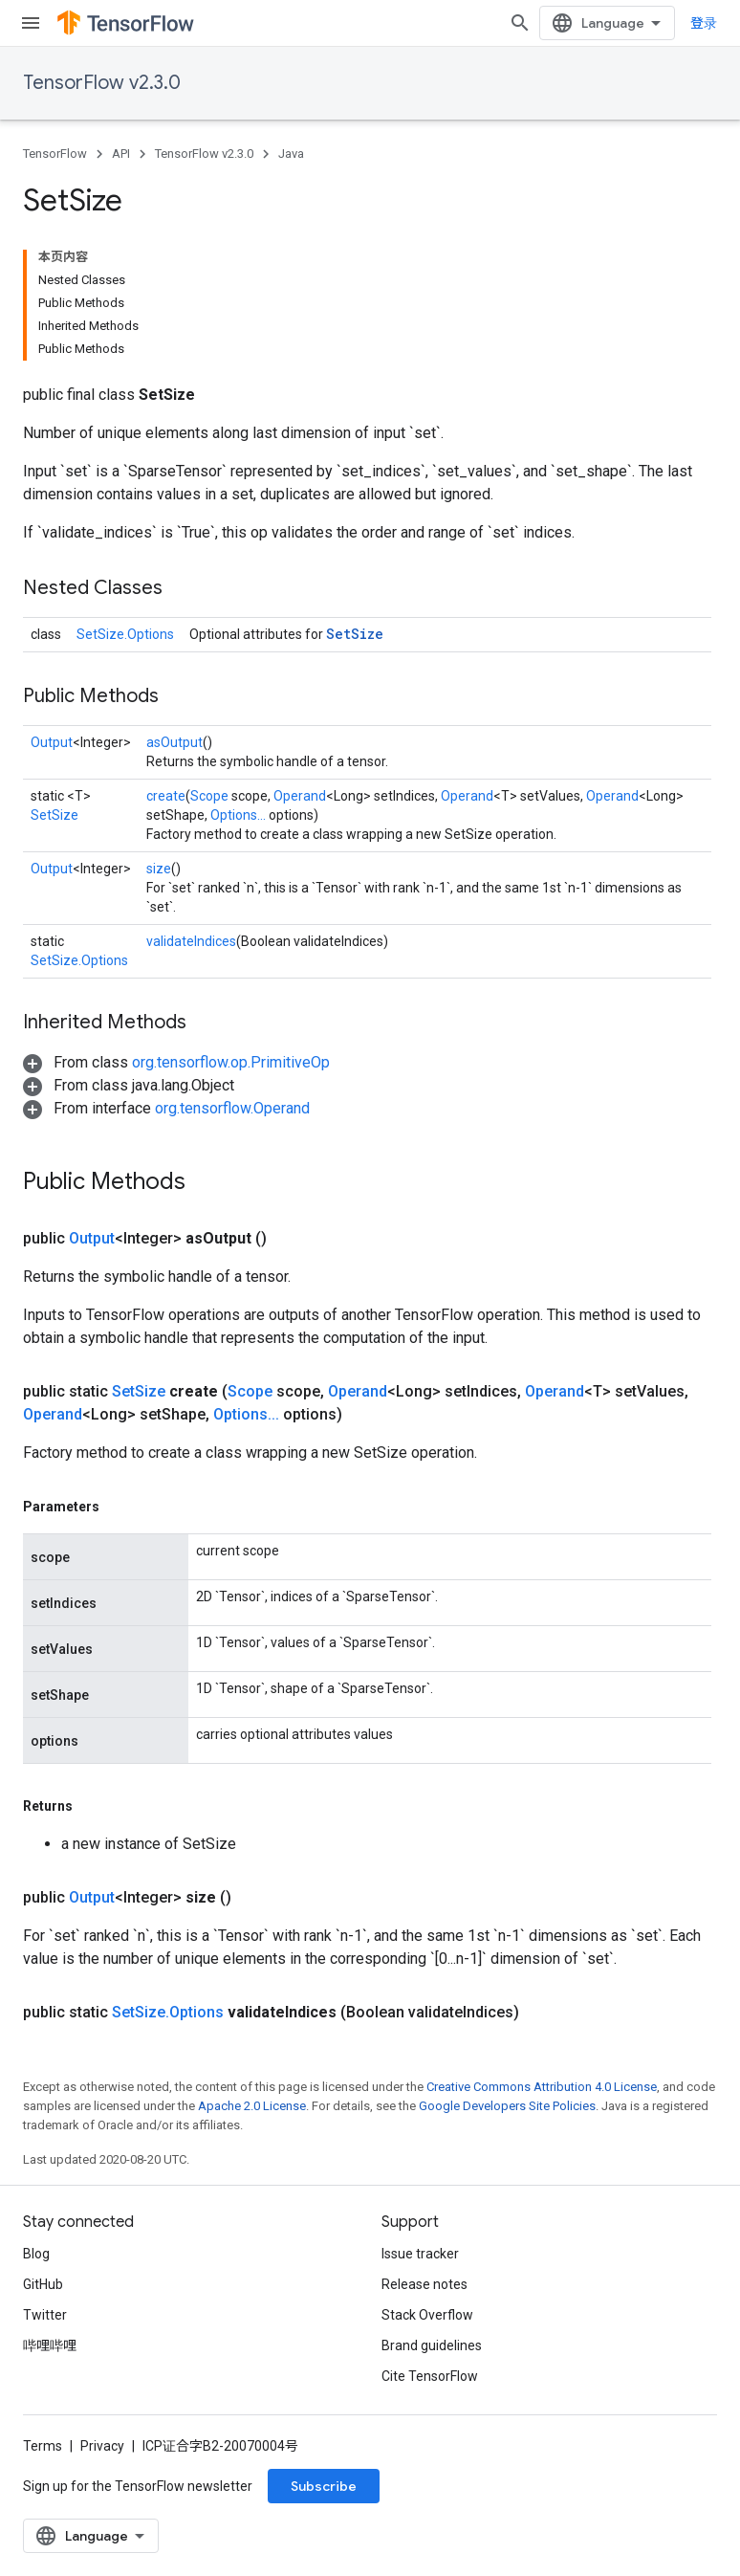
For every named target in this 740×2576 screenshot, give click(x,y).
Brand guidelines (431, 2345)
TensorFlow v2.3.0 (102, 83)
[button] (176, 1062)
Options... (238, 815)
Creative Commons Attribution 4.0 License (541, 2087)
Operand (299, 796)
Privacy (102, 2446)
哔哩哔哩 (49, 2345)
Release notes (424, 2284)
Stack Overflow (427, 2315)
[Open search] (520, 22)
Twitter (45, 2315)
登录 (703, 23)
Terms (42, 2446)
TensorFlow (55, 153)
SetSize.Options (125, 634)
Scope (209, 796)
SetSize (354, 634)
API (121, 153)
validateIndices (191, 941)
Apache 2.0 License (252, 2106)
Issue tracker (420, 2253)
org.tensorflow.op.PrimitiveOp (231, 1062)
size (158, 868)
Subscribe (324, 2486)
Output (52, 742)
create (165, 796)
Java (291, 153)
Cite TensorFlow (429, 2376)
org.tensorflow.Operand (232, 1108)
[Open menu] (30, 23)
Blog (36, 2253)
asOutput (174, 742)
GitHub (43, 2284)
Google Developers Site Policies (507, 2106)
